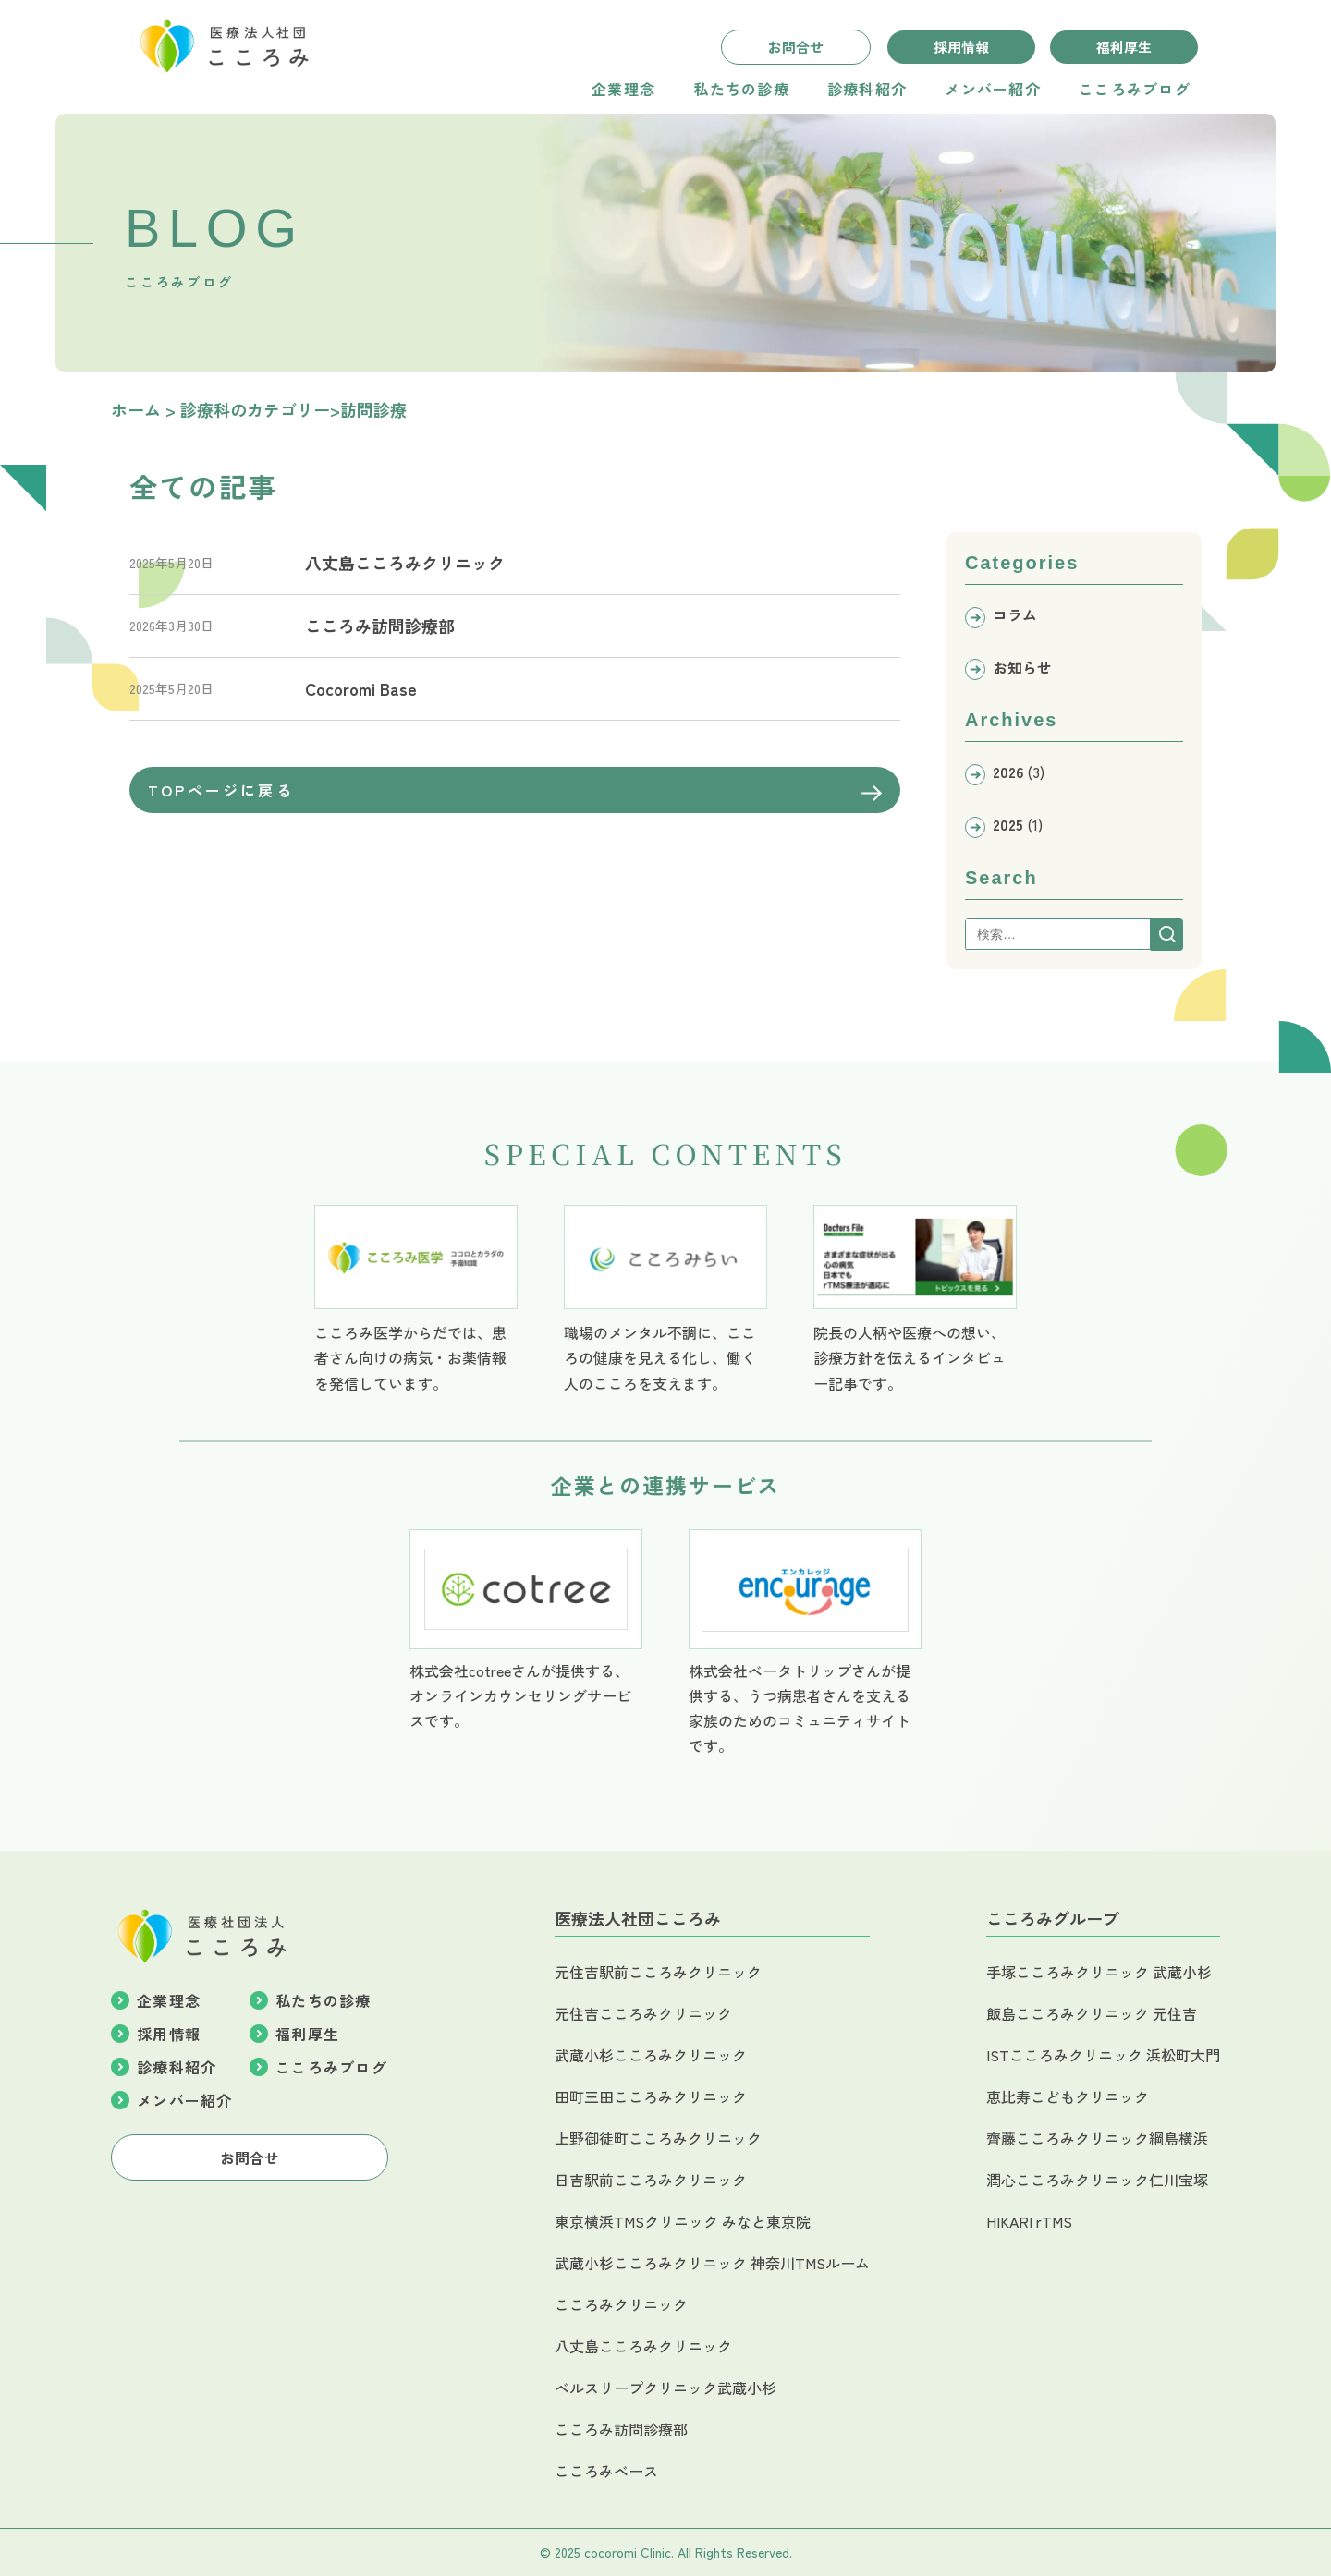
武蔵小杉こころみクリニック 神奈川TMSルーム (712, 2263)
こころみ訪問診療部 (621, 2429)
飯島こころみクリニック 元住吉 (1091, 2013)
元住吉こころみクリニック (643, 2013)
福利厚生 (1124, 46)
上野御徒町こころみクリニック (658, 2138)
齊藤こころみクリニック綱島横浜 (1097, 2138)
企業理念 (623, 89)
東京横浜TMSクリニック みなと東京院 (683, 2221)
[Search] (1167, 934)
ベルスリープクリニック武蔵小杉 (665, 2387)
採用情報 (961, 46)
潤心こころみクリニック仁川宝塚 (1097, 2180)
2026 (1008, 771)
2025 (1008, 824)
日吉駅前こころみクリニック (651, 2180)
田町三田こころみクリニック (651, 2096)
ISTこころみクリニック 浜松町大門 (1103, 2055)
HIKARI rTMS (1029, 2221)
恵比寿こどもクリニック (1067, 2096)
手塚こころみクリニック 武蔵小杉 (1099, 1972)
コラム (1015, 614)
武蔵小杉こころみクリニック (651, 2055)
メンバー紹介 (993, 89)
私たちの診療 (741, 89)
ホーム (136, 409)
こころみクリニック (621, 2304)
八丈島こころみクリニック (643, 2346)
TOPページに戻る (515, 790)
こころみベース (606, 2471)
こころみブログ (1135, 89)
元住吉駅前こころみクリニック (658, 1972)
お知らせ (1022, 667)
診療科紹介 (867, 89)
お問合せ (796, 46)
